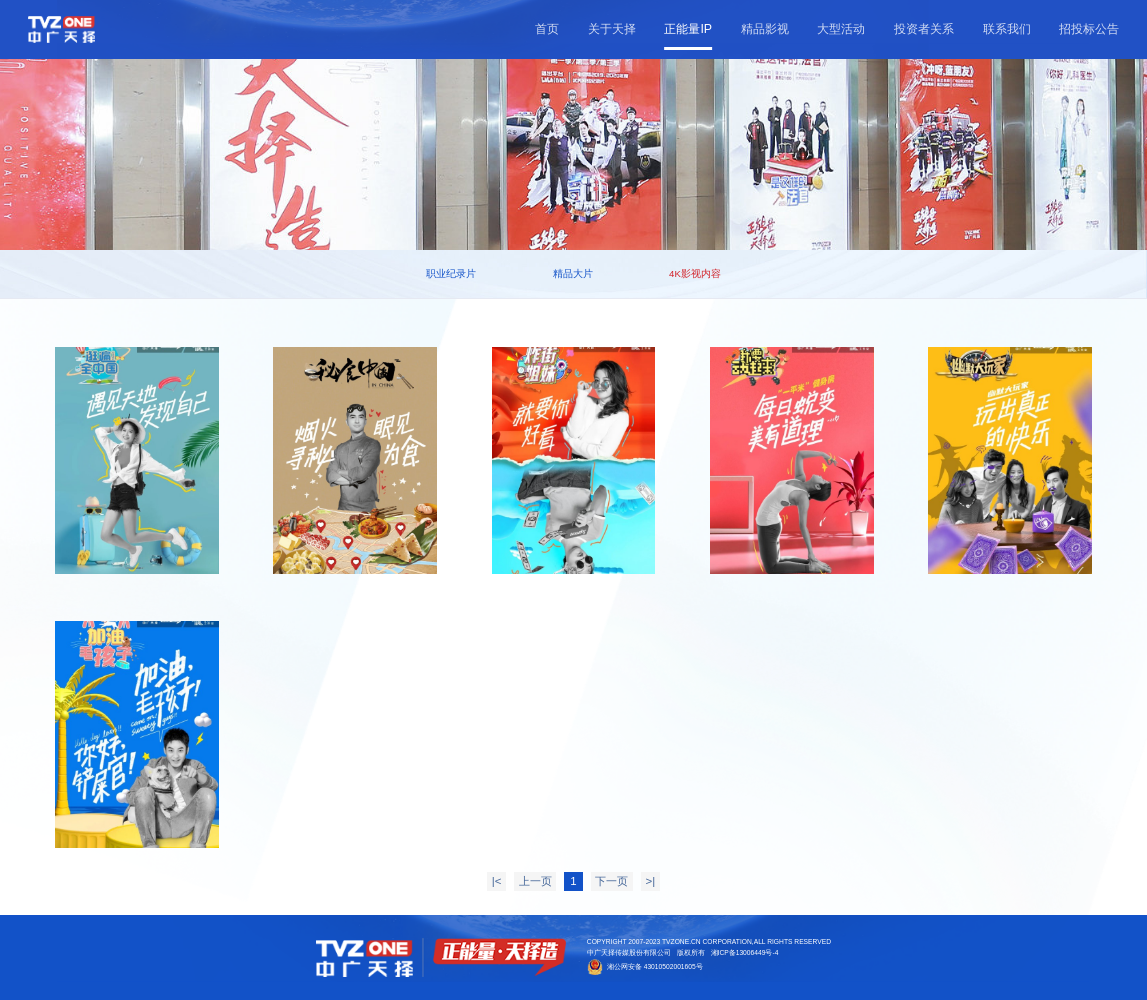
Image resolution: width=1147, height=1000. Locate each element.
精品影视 (765, 29)
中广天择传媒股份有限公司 (629, 952)
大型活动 (841, 29)
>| (651, 881)
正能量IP (688, 29)
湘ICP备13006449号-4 (745, 952)
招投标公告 (1089, 29)
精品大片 (573, 273)
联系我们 (1007, 29)
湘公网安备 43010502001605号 (655, 966)
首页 (547, 29)
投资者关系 (924, 29)
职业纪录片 (451, 273)
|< (497, 881)
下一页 (611, 881)
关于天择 (612, 29)
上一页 (535, 881)
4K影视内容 (695, 273)
